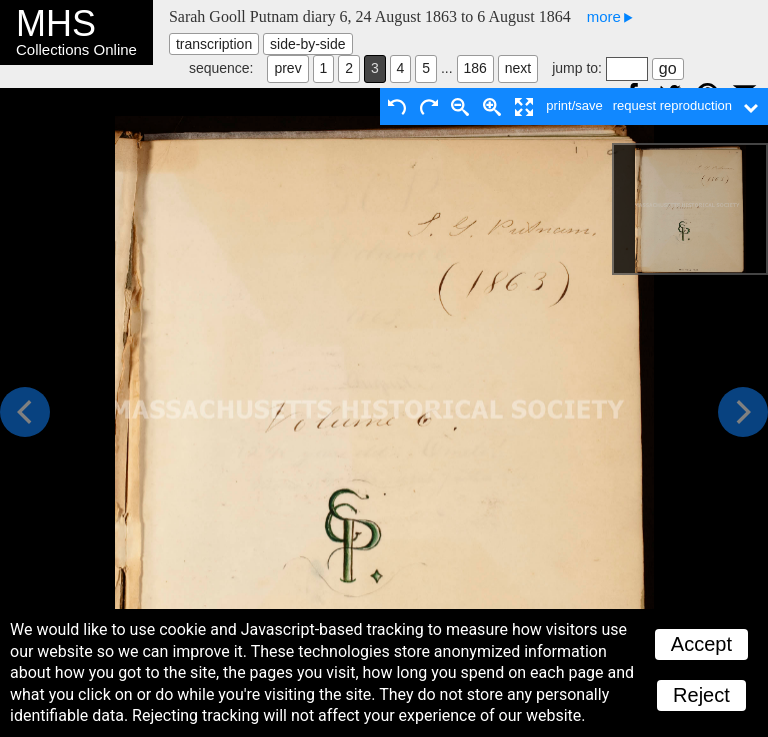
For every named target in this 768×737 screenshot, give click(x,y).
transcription (214, 44)
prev (287, 68)
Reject (701, 695)
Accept (701, 644)
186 (475, 68)
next (518, 68)
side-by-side (307, 44)
